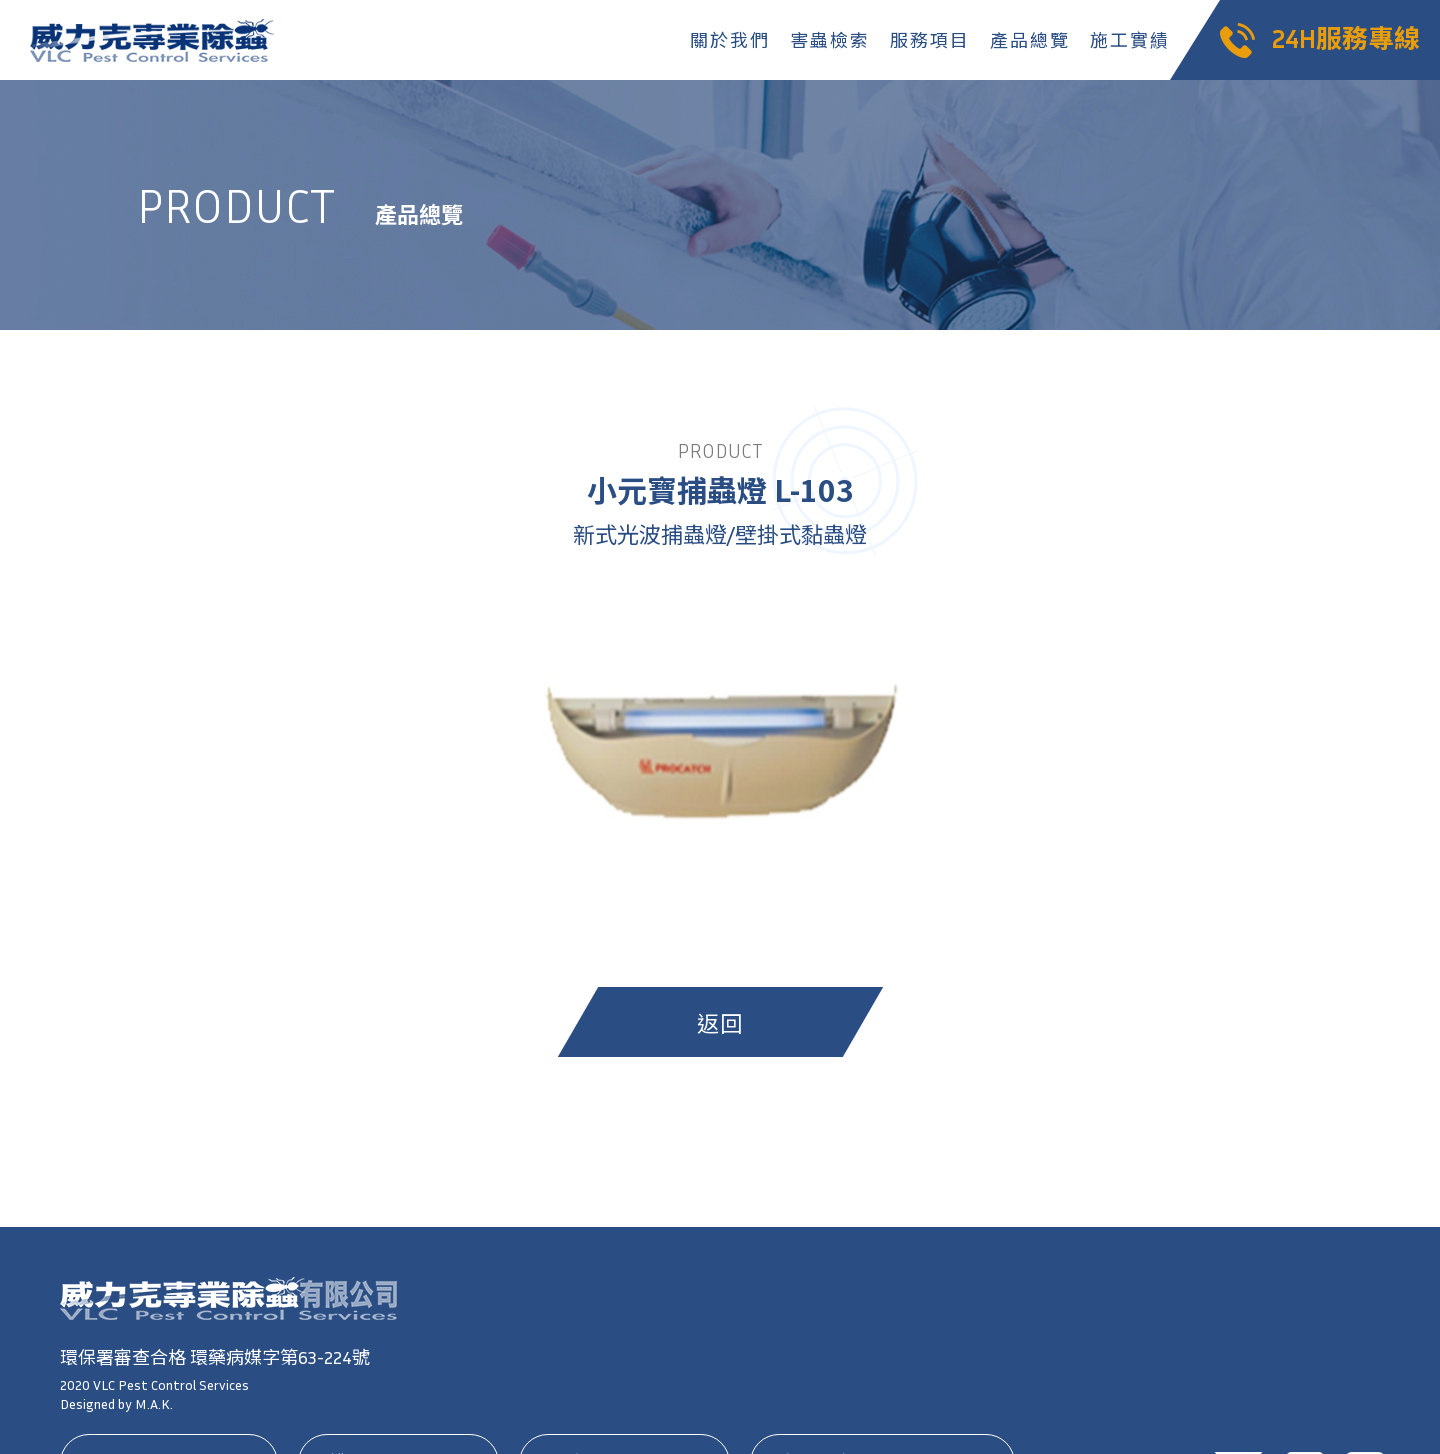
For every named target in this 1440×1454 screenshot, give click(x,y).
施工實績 (1129, 40)
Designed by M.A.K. (116, 1403)
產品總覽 (1029, 40)
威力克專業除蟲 (155, 40)
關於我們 (729, 40)
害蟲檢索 (829, 40)
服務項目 (929, 40)
